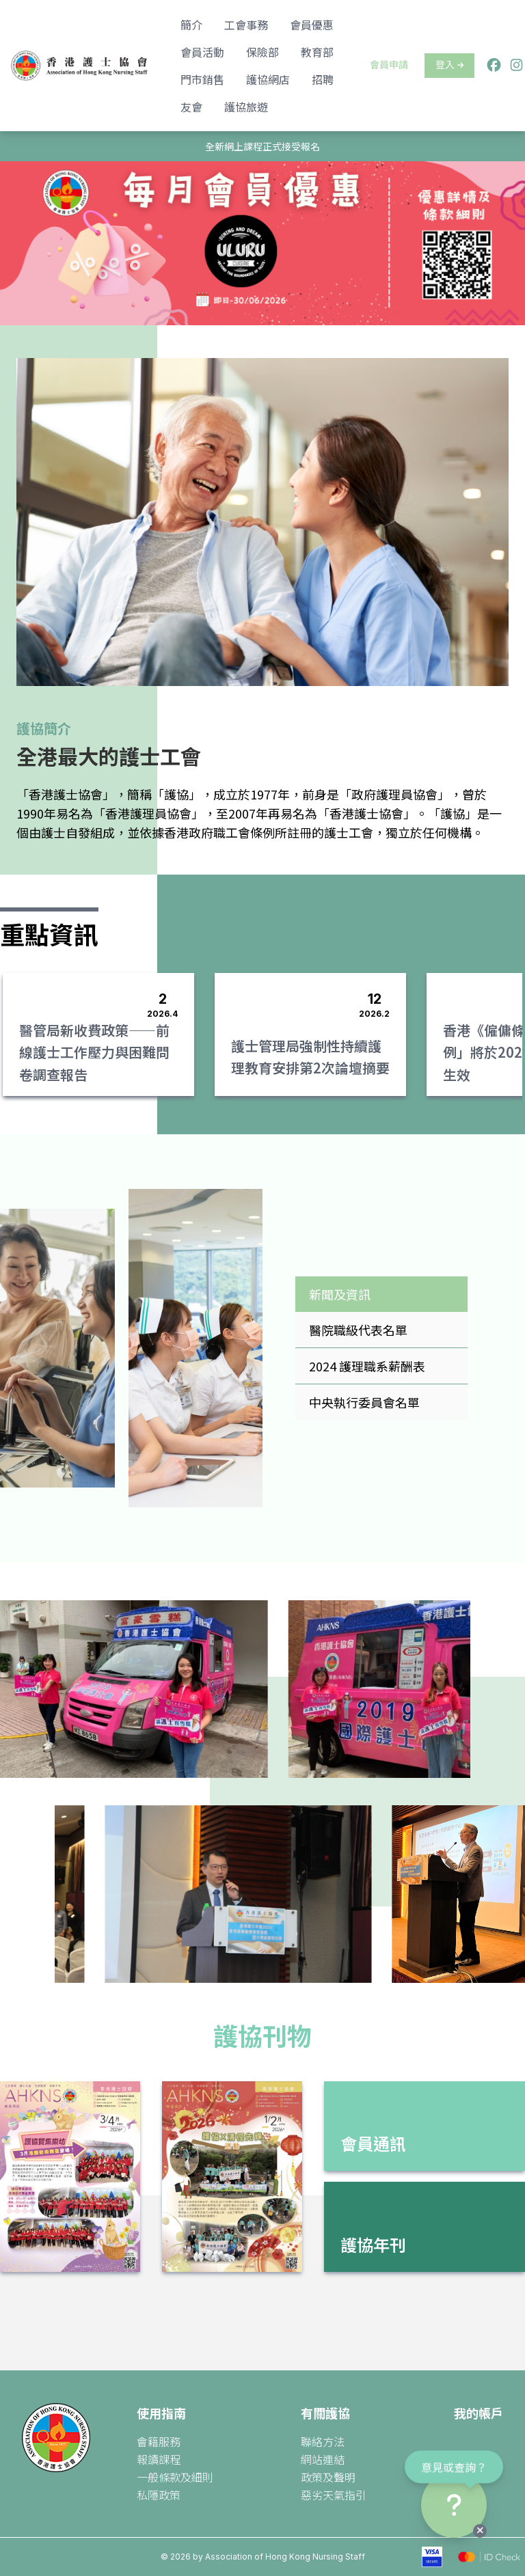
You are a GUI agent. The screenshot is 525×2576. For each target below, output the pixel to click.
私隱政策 (158, 2494)
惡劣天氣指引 (333, 2494)
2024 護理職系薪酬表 (367, 1366)
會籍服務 (158, 2441)
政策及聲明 (328, 2477)
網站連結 (323, 2459)
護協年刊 (373, 2244)
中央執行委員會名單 (364, 1402)
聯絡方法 (323, 2441)
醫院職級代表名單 (358, 1330)
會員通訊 (373, 2143)
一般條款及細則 (175, 2477)
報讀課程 (158, 2459)
